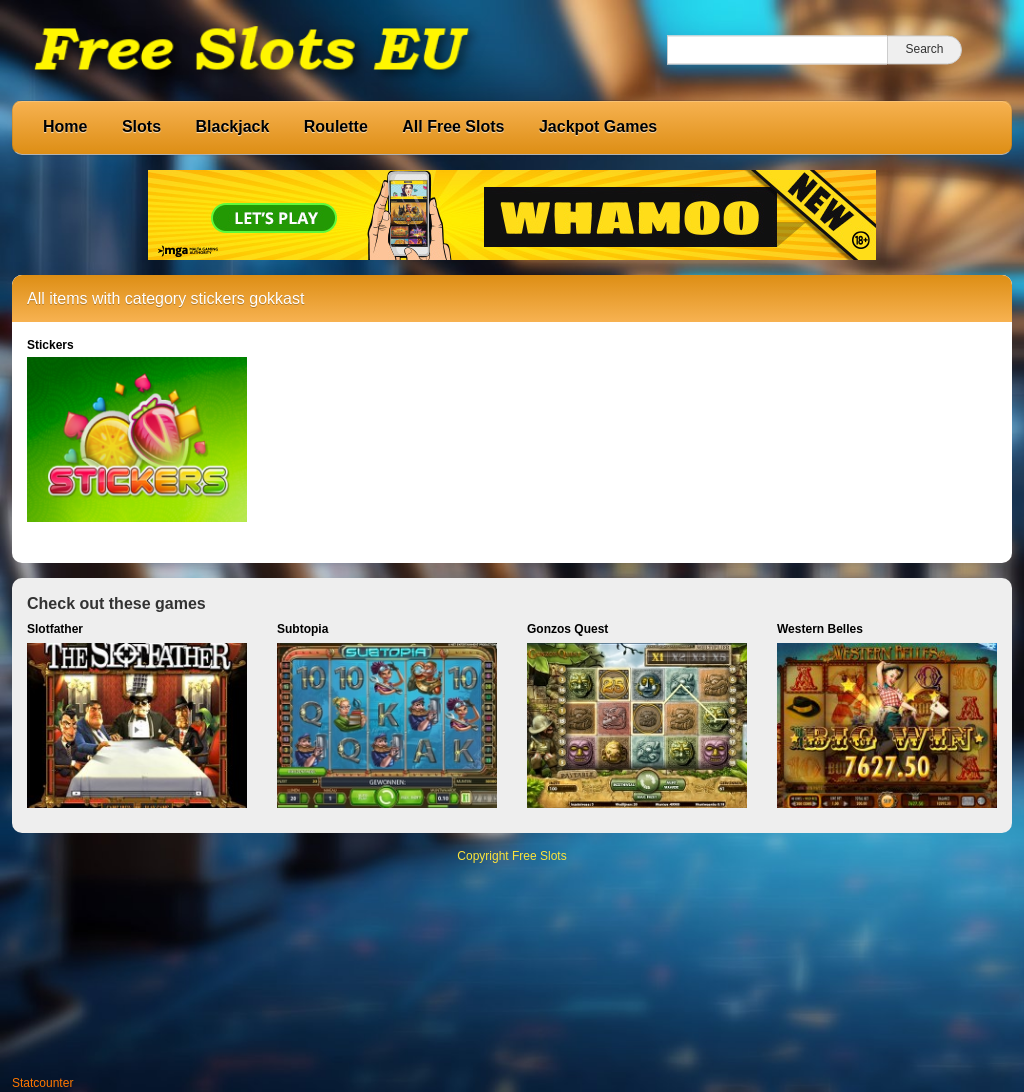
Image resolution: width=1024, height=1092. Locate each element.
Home (65, 126)
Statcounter (42, 1083)
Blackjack (232, 126)
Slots (141, 126)
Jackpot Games (598, 126)
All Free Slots (453, 126)
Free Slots (539, 856)
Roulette (336, 126)
